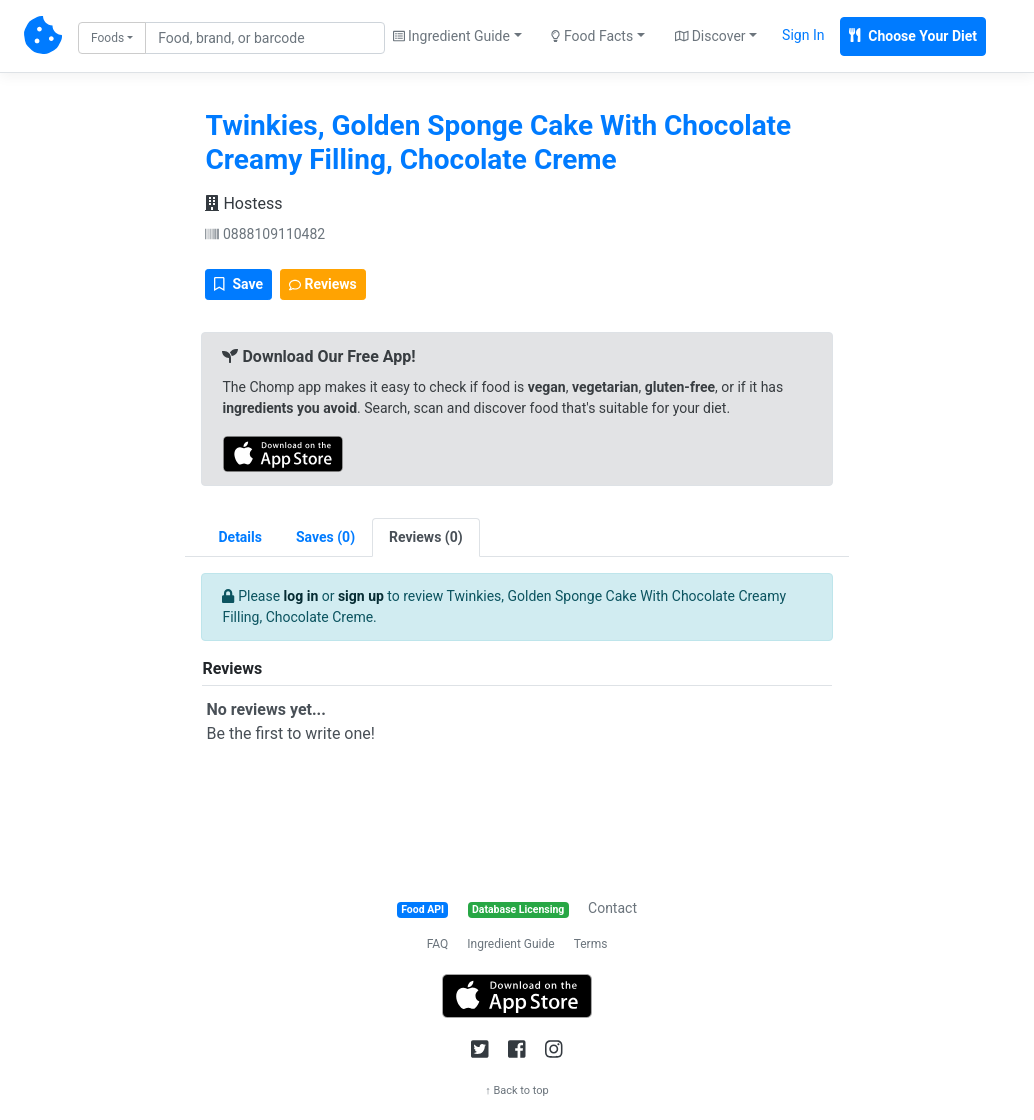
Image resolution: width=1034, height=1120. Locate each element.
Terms (591, 944)
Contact (612, 908)
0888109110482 (265, 234)
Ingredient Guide (510, 944)
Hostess (243, 203)
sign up (361, 596)
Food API (422, 909)
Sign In (803, 35)
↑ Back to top (517, 1090)
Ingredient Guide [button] (451, 36)
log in (301, 596)
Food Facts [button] (592, 36)
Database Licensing (518, 909)
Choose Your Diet (913, 36)
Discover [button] (710, 36)
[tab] (325, 537)
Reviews (323, 284)
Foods (107, 38)
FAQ (438, 944)
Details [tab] (240, 537)
